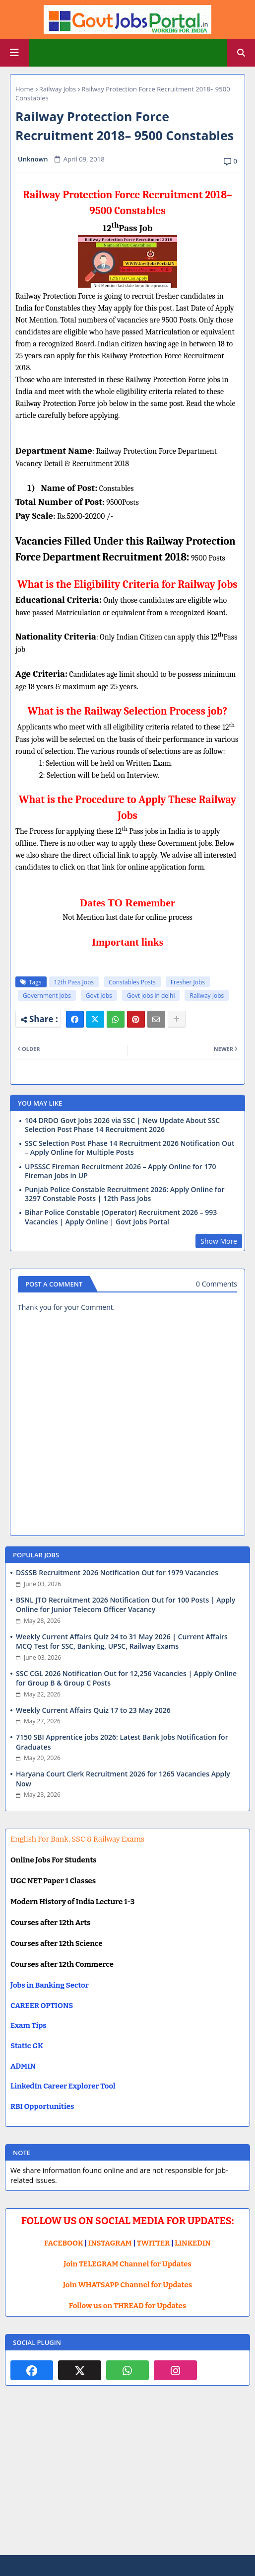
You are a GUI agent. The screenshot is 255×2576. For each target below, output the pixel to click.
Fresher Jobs (188, 982)
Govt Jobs (99, 995)
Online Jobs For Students (53, 1859)
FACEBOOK (63, 2243)
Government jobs (47, 995)
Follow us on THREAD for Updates (127, 2305)
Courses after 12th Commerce (62, 1964)
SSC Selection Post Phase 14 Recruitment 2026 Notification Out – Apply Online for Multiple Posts (129, 1148)
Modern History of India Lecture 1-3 (72, 1901)
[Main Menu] (14, 53)
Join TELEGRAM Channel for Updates (127, 2263)
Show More (218, 1241)
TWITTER (153, 2243)
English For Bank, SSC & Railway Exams (77, 1839)
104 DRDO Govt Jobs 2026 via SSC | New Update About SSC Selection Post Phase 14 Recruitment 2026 (122, 1125)
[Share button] (177, 1019)
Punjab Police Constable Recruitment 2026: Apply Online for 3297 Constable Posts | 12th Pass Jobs (125, 1194)
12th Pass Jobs (74, 982)
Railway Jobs (57, 88)
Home (24, 88)
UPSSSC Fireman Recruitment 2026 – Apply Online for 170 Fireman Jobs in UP (120, 1171)
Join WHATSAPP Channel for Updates (127, 2284)
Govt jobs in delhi (151, 995)
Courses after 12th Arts (50, 1922)
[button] (241, 53)
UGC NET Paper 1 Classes (53, 1880)
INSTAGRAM (110, 2243)
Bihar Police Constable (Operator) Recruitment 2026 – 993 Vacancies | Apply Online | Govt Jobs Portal (121, 1217)
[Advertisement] (127, 2478)
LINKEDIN (193, 2243)
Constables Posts (132, 982)
